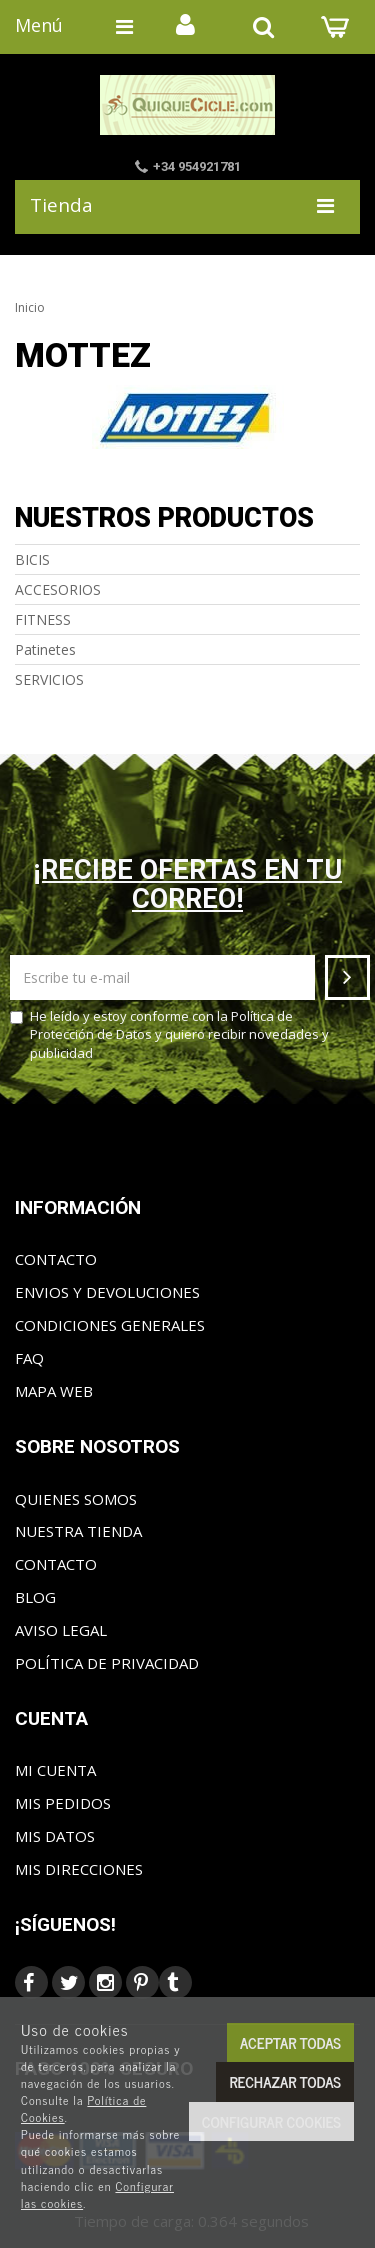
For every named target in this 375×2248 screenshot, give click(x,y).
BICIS (32, 559)
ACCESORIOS (58, 589)
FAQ (29, 1358)
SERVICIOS (49, 679)
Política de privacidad (107, 1663)
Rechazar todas (285, 2081)
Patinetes (45, 649)
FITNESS (43, 619)
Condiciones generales (110, 1325)
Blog (35, 1597)
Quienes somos (76, 1499)
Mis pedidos (63, 1803)
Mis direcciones (79, 1869)
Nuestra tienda (78, 1531)
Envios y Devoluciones (107, 1292)
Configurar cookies (271, 2121)
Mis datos (55, 1836)
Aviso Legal (61, 1630)
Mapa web (54, 1391)
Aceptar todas (290, 2042)
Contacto (56, 1259)
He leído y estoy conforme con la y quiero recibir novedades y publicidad (169, 1034)
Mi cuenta (55, 1770)
